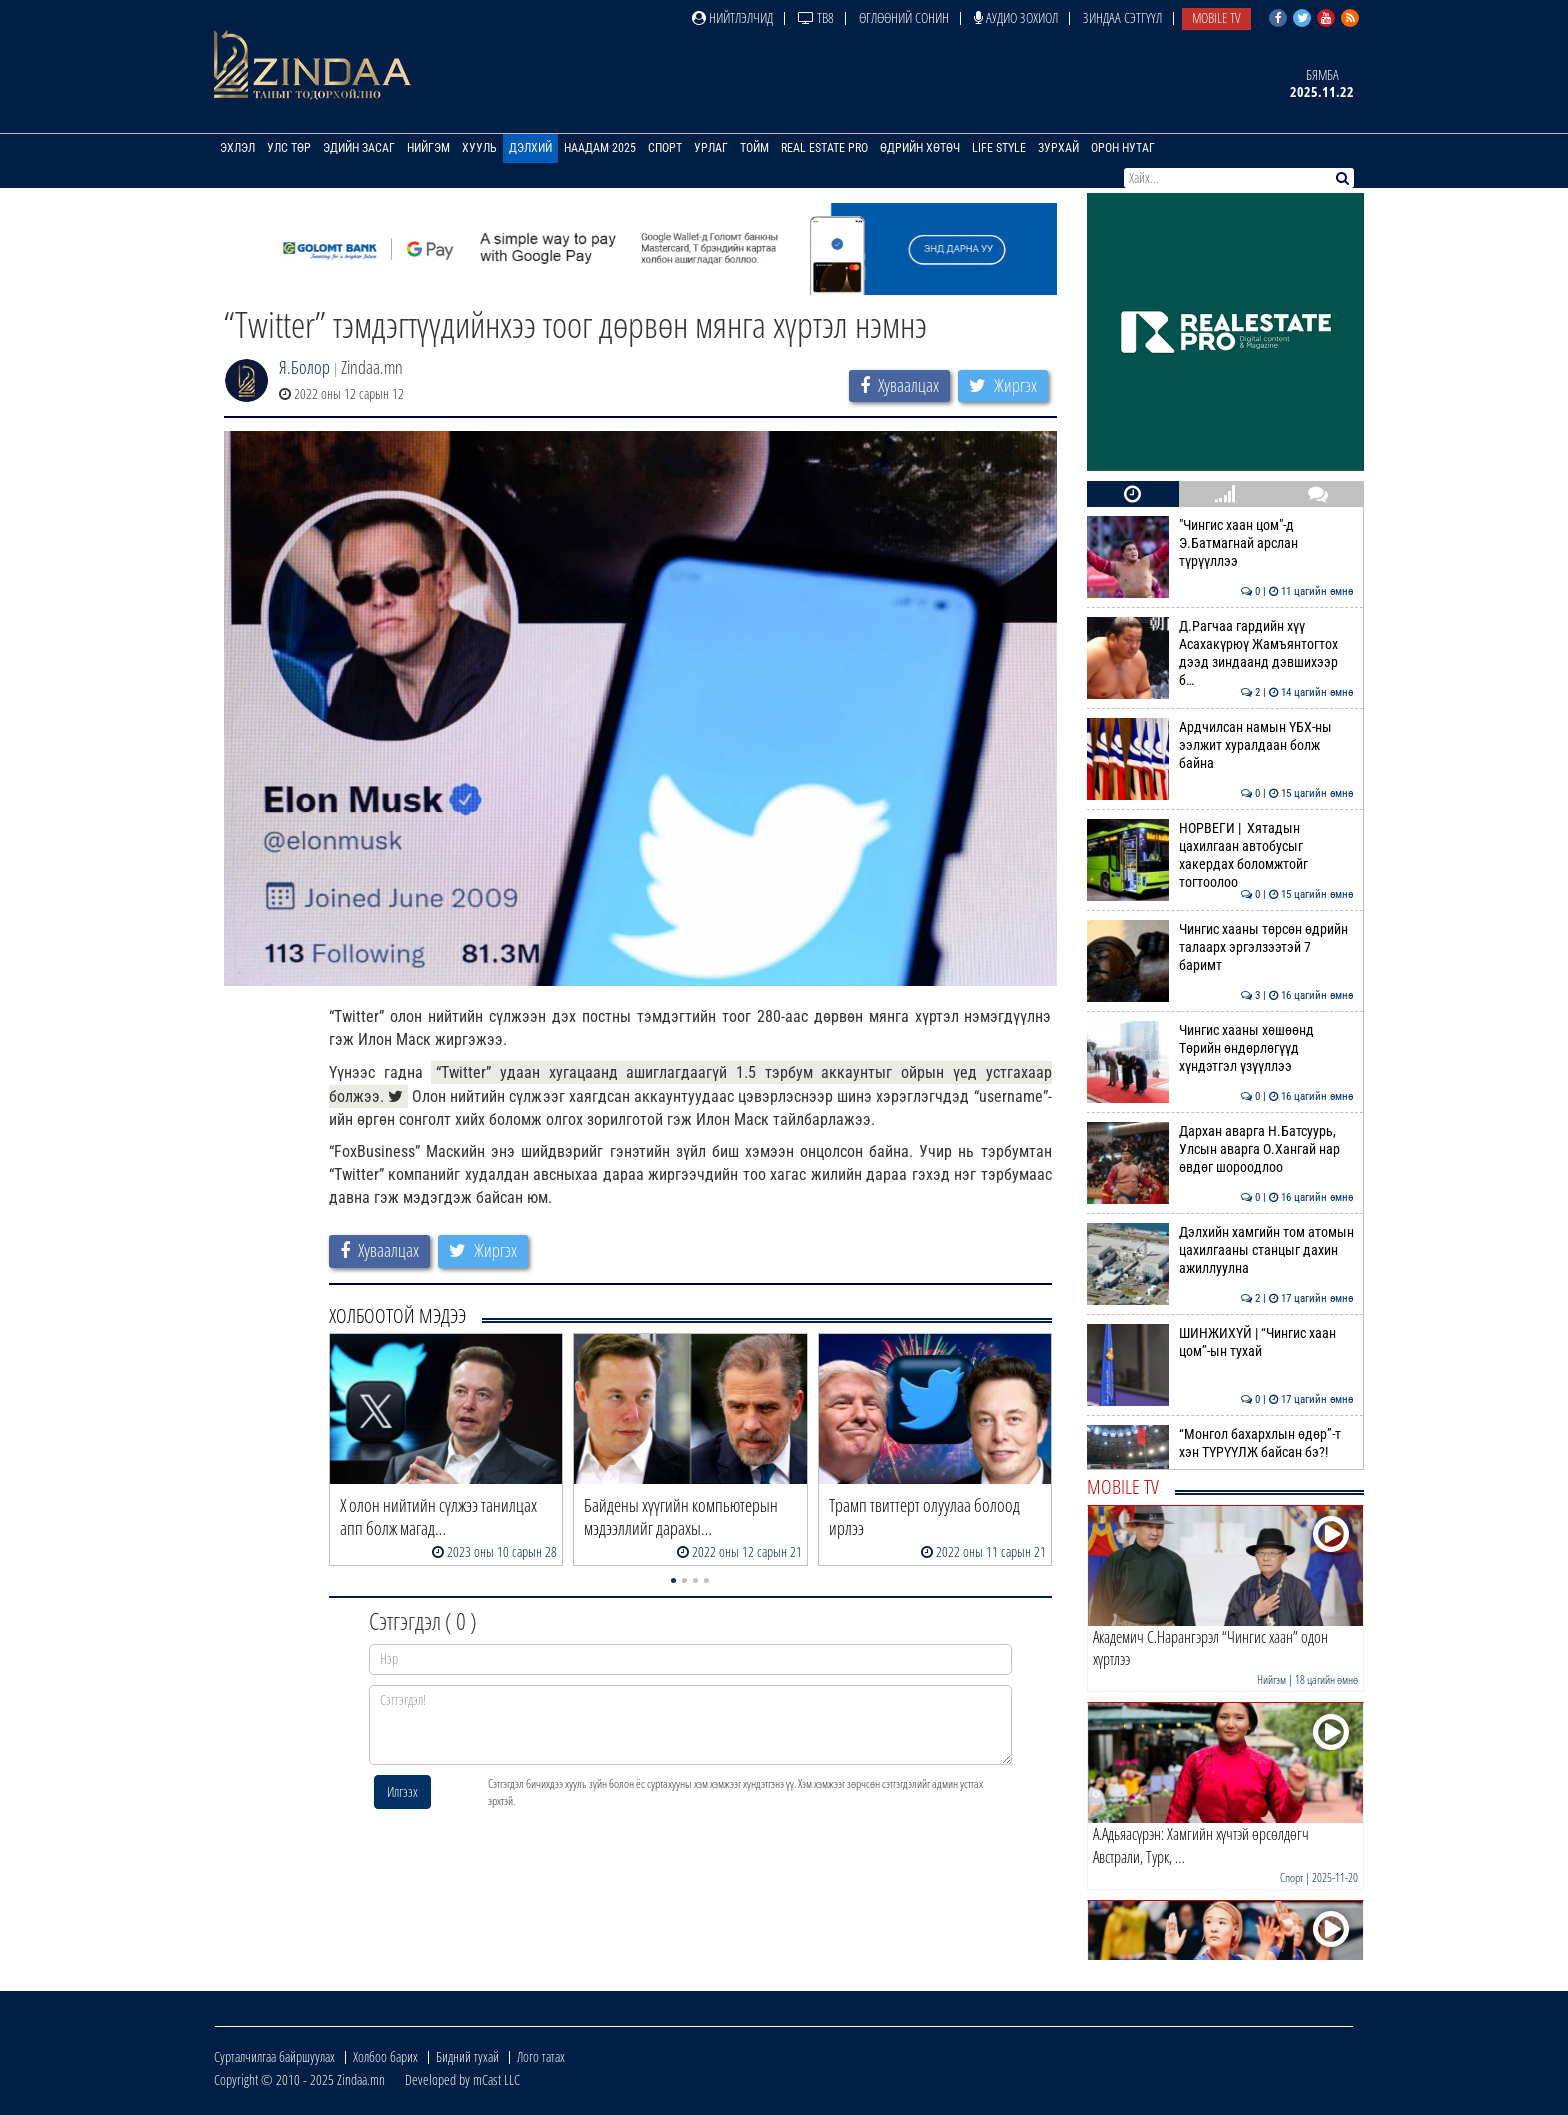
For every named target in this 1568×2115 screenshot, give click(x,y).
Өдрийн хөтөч (920, 148)
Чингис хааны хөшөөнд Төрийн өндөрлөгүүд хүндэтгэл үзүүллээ (1220, 1048)
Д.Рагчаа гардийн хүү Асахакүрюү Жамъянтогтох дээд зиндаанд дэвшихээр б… (1220, 653)
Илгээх (402, 1791)
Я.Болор (304, 367)
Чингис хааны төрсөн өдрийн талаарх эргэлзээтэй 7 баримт (1220, 947)
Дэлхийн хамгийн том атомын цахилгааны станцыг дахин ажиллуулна (1220, 1250)
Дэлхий (530, 148)
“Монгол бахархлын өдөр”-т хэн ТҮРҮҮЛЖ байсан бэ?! (1220, 1443)
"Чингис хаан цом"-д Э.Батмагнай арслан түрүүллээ (1220, 543)
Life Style (999, 148)
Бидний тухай (467, 2056)
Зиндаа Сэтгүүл (1122, 17)
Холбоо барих (385, 2056)
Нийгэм (428, 148)
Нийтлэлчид (732, 17)
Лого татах (541, 2056)
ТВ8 (816, 17)
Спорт (665, 148)
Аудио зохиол (1016, 17)
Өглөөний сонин (904, 17)
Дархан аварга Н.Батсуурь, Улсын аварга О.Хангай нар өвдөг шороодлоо (1220, 1149)
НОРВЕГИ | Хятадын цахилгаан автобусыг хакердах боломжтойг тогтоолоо (1220, 855)
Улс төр (289, 148)
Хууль (479, 148)
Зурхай (1058, 148)
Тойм (754, 148)
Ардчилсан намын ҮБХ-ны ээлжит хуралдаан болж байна (1220, 745)
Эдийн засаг (359, 148)
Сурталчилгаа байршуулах (274, 2056)
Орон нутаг (1123, 148)
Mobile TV (1216, 17)
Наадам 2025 (600, 148)
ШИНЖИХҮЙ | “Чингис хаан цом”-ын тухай (1220, 1342)
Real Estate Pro (824, 148)
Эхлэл (237, 148)
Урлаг (711, 148)
